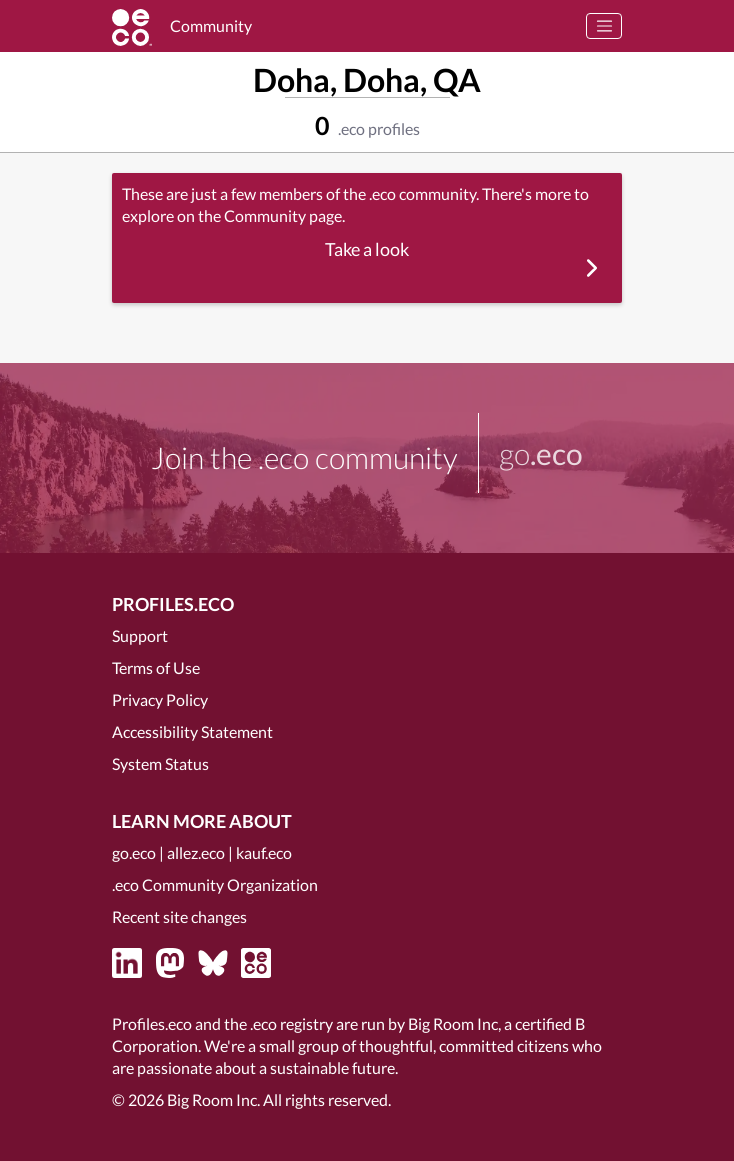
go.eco (134, 852)
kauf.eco (264, 852)
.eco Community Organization (215, 884)
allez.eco (196, 852)
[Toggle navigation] (604, 26)
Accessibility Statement (192, 731)
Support (140, 635)
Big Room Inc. (213, 1099)
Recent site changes (179, 916)
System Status (160, 763)
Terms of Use (156, 667)
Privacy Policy (160, 699)
